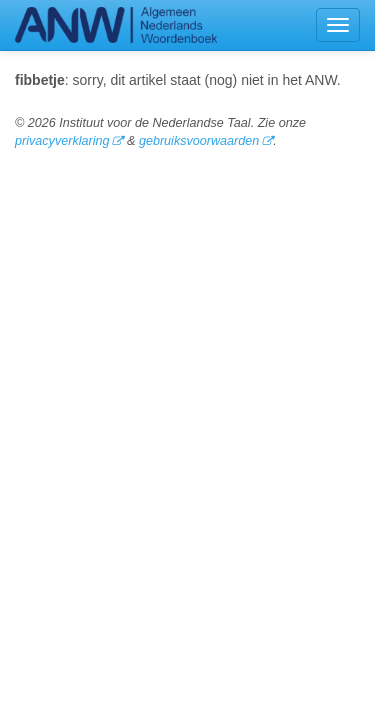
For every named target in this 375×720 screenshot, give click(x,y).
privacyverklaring (62, 141)
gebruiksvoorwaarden (199, 141)
